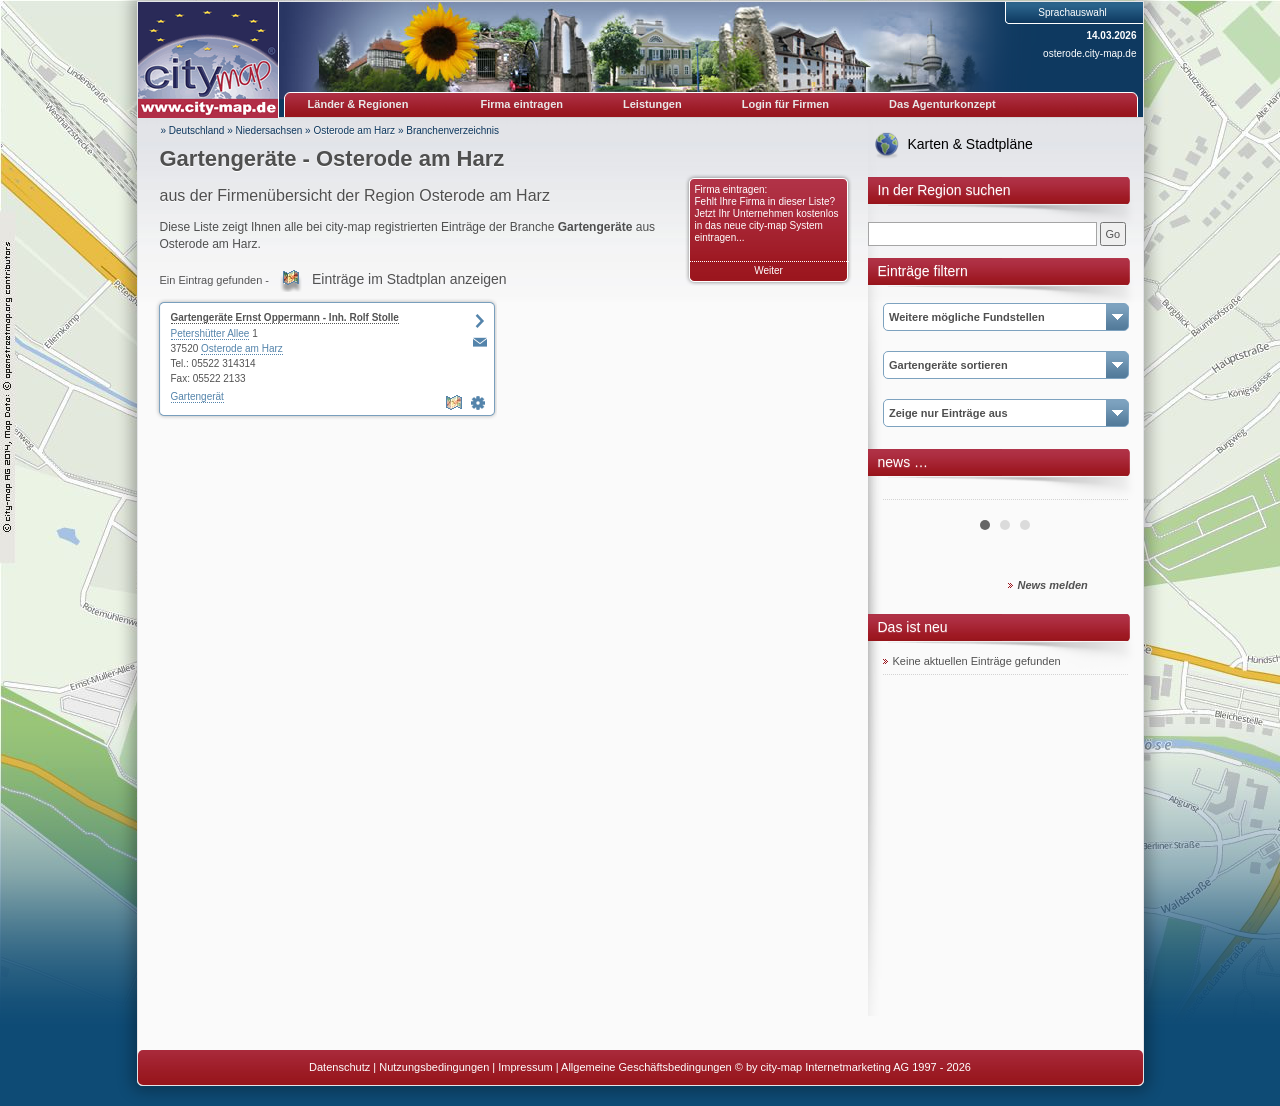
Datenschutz (339, 1067)
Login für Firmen (785, 104)
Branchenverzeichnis (452, 130)
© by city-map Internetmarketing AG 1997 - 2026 (853, 1067)
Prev (909, 492)
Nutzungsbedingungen (434, 1067)
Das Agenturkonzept (942, 104)
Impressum (525, 1067)
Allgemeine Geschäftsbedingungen (646, 1067)
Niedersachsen (269, 130)
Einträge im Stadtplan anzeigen (409, 279)
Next (1102, 492)
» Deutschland (193, 130)
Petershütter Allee (210, 333)
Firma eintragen (522, 104)
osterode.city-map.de (1089, 53)
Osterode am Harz (354, 130)
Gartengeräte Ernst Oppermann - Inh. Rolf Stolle (285, 317)
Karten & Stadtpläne (970, 144)
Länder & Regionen (358, 104)
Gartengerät (197, 396)
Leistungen (652, 104)
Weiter (768, 270)
